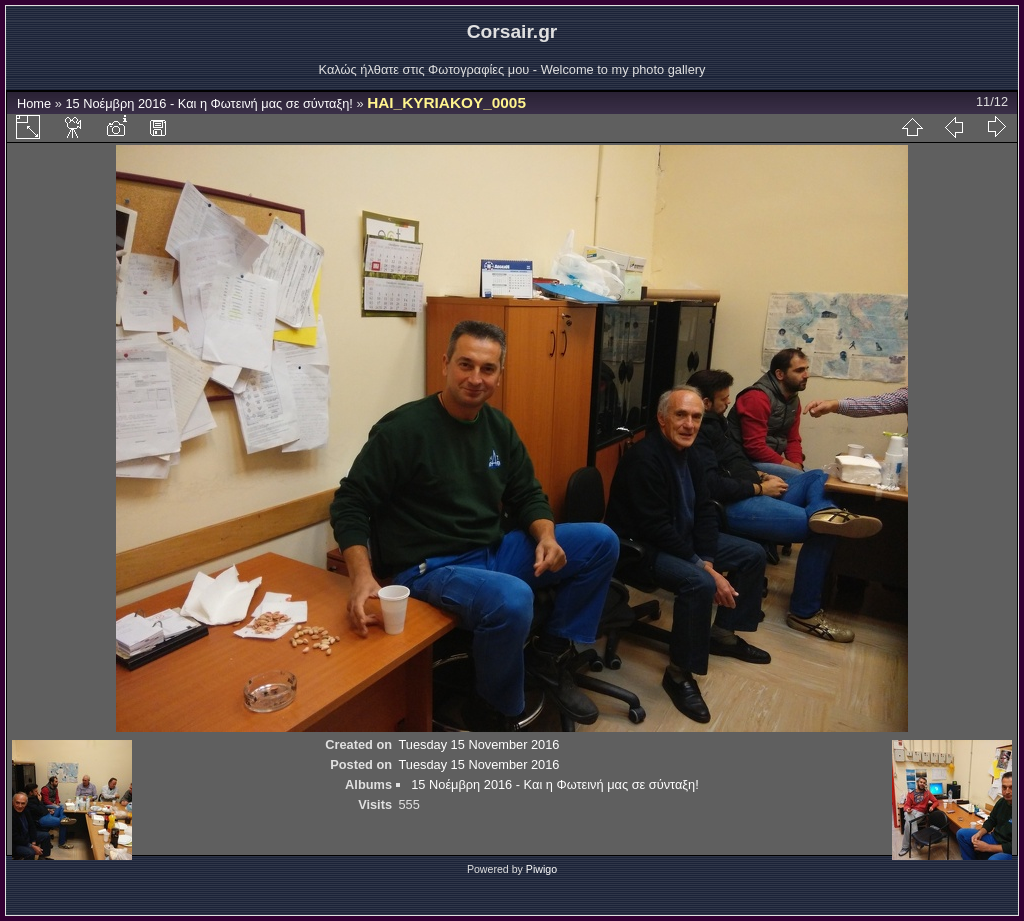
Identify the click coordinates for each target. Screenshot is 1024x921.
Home (34, 103)
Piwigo (541, 869)
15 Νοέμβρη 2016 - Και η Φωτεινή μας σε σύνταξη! (209, 103)
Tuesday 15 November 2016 (478, 744)
